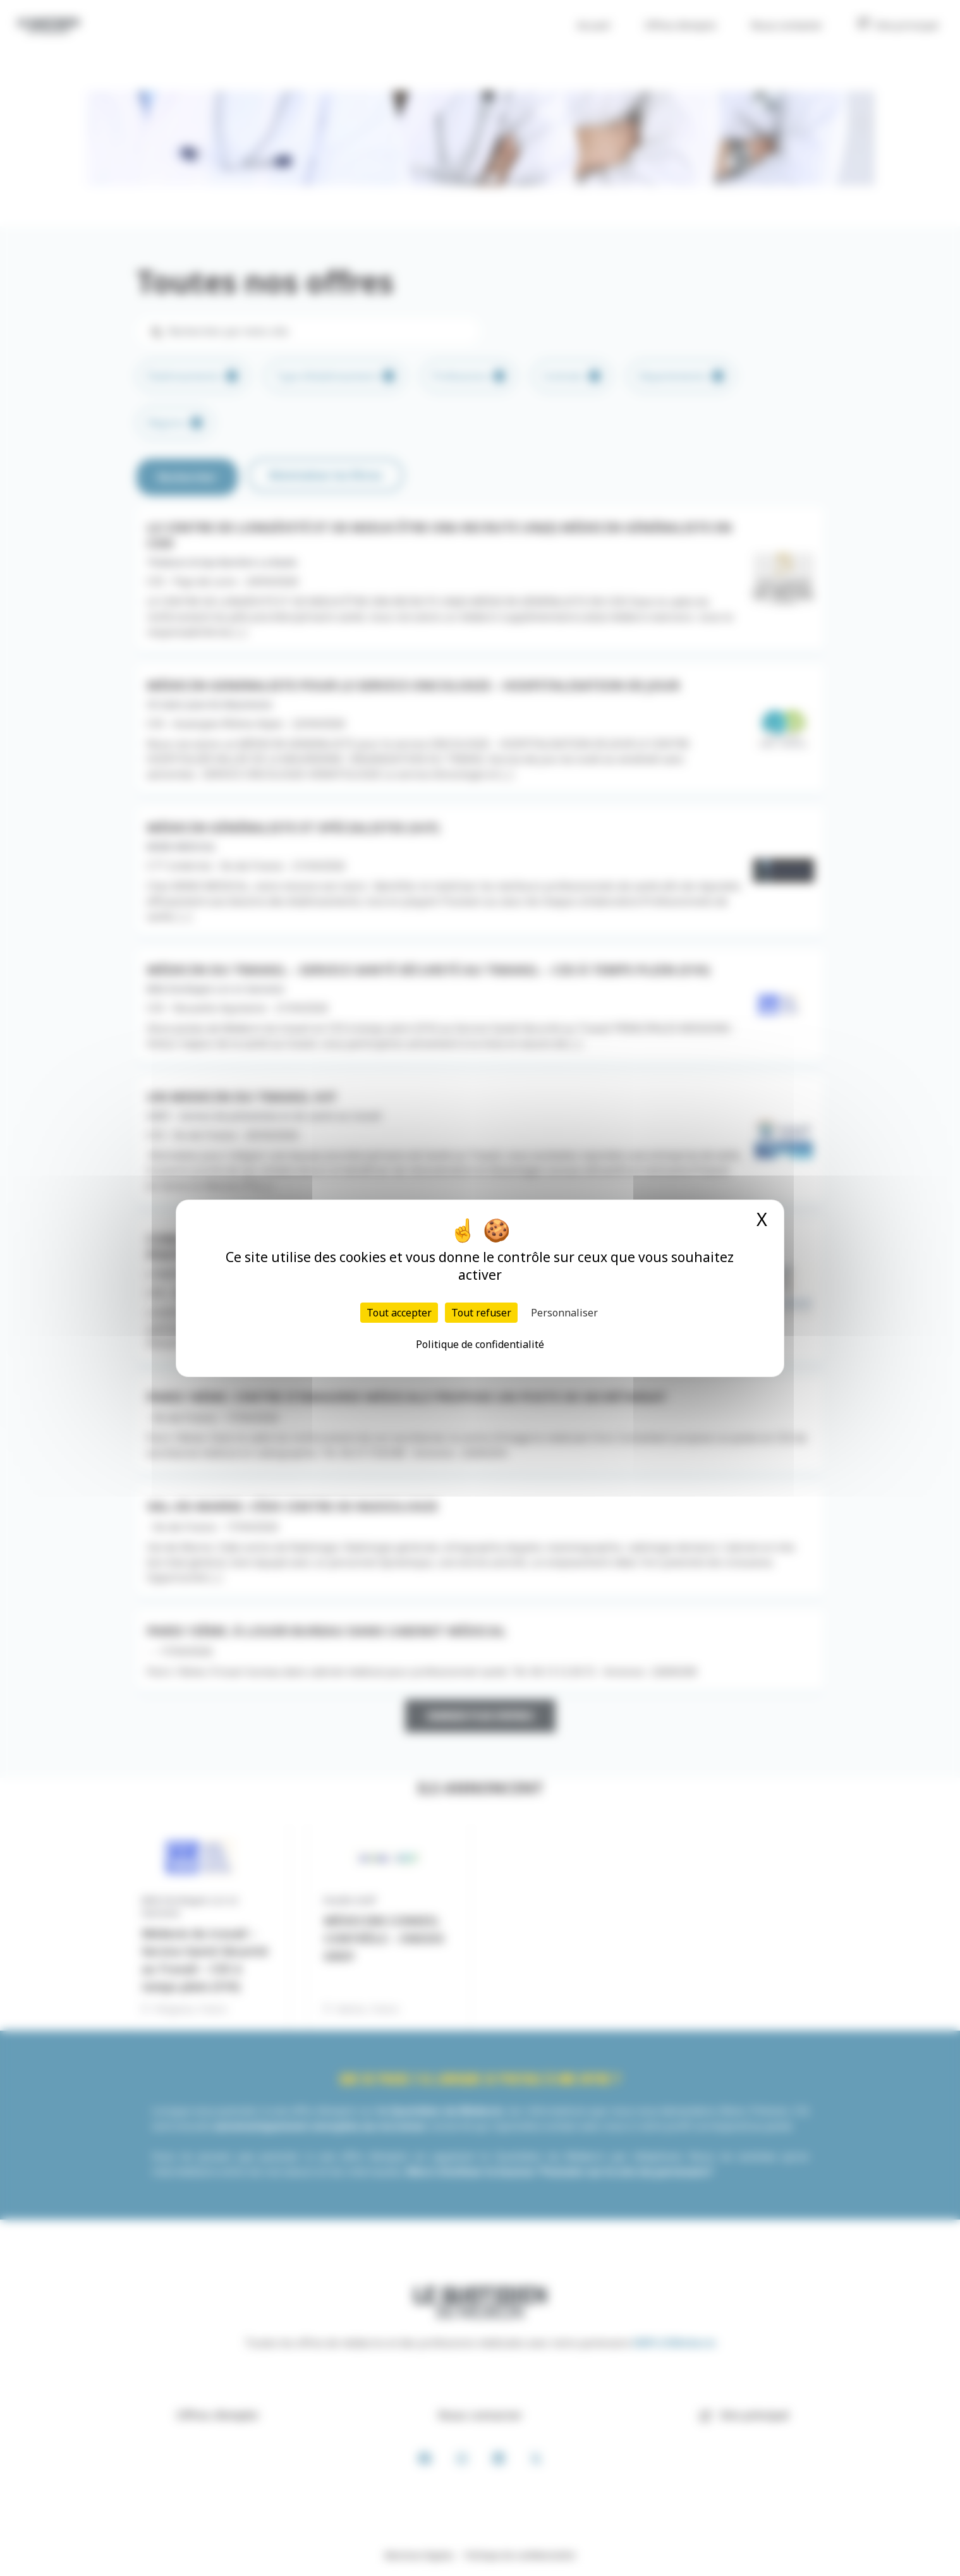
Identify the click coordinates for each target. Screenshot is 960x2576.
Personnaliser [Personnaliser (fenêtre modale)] (564, 1313)
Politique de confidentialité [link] (480, 1344)
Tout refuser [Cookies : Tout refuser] (481, 1313)
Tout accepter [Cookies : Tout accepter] (399, 1313)
